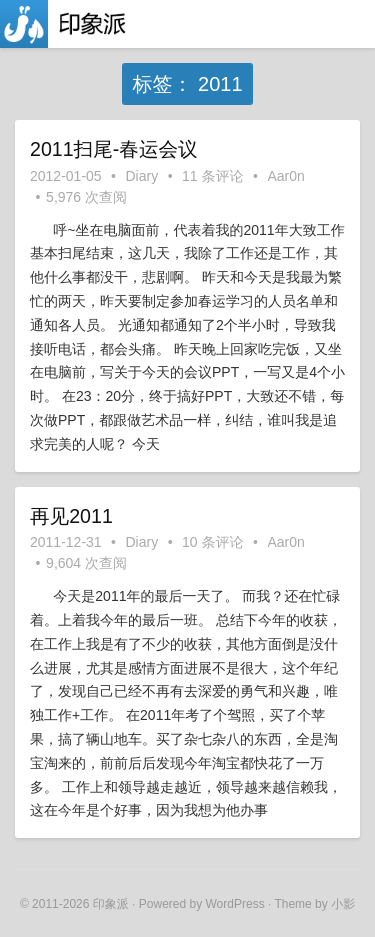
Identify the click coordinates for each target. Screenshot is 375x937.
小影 (343, 904)
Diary (142, 176)
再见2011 (71, 516)
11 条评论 (212, 176)
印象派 (111, 904)
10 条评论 (212, 542)
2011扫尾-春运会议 (114, 149)
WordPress (235, 904)
